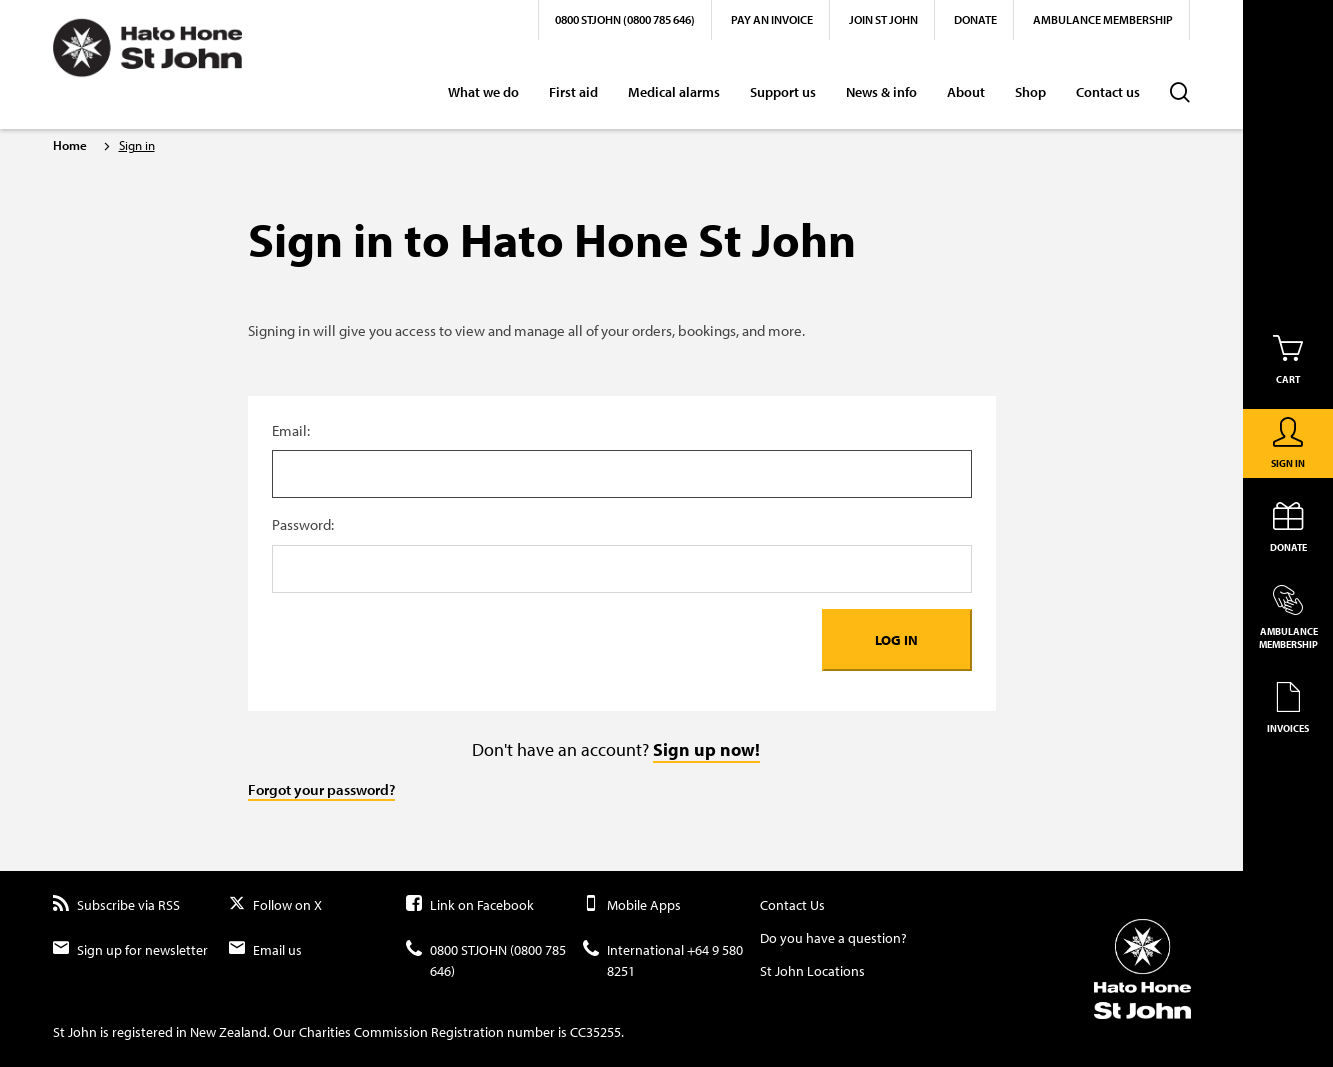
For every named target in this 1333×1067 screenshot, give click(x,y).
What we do (483, 92)
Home (70, 145)
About (966, 92)
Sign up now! (706, 749)
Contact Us (792, 905)
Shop (1030, 92)
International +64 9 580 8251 (663, 961)
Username (622, 431)
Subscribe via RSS (116, 905)
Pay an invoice (772, 19)
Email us (265, 950)
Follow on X (275, 905)
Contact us (1108, 92)
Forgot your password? (321, 789)
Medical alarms (674, 92)
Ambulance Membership (1103, 19)
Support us (783, 92)
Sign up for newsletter (130, 950)
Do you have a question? (833, 938)
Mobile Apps (632, 905)
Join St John (883, 19)
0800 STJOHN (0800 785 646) (625, 19)
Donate (975, 19)
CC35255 (595, 1032)
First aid (573, 92)
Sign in (137, 145)
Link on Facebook (470, 905)
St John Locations (812, 971)
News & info (881, 92)
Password (622, 525)
